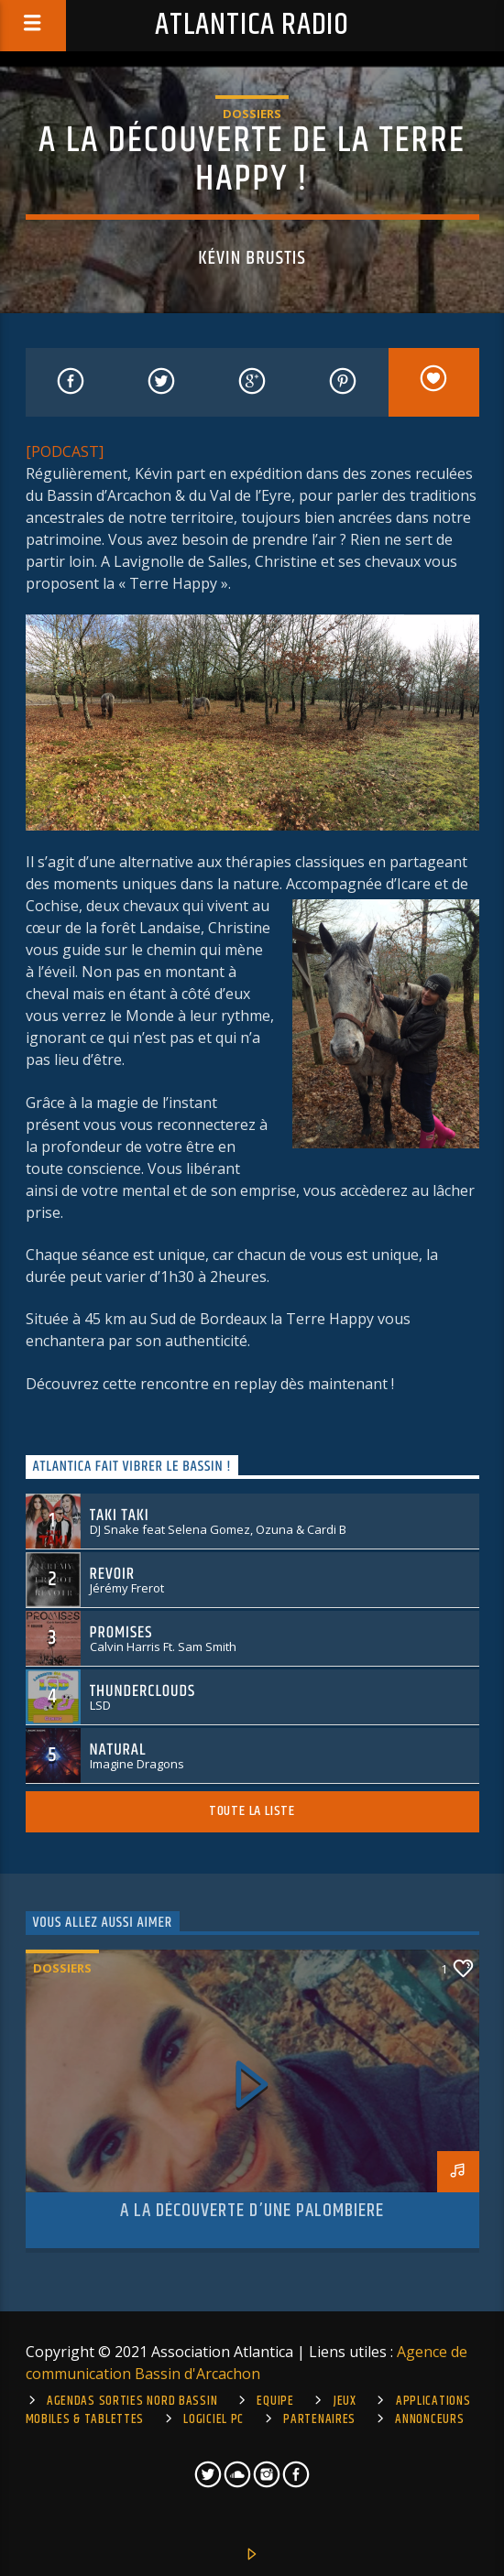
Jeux (345, 2401)
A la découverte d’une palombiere (252, 2210)
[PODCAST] (65, 451)
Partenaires (319, 2419)
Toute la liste (252, 1810)
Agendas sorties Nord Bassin (132, 2401)
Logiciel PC (213, 2419)
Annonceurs (429, 2419)
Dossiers (252, 113)
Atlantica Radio (252, 25)
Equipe (275, 2401)
